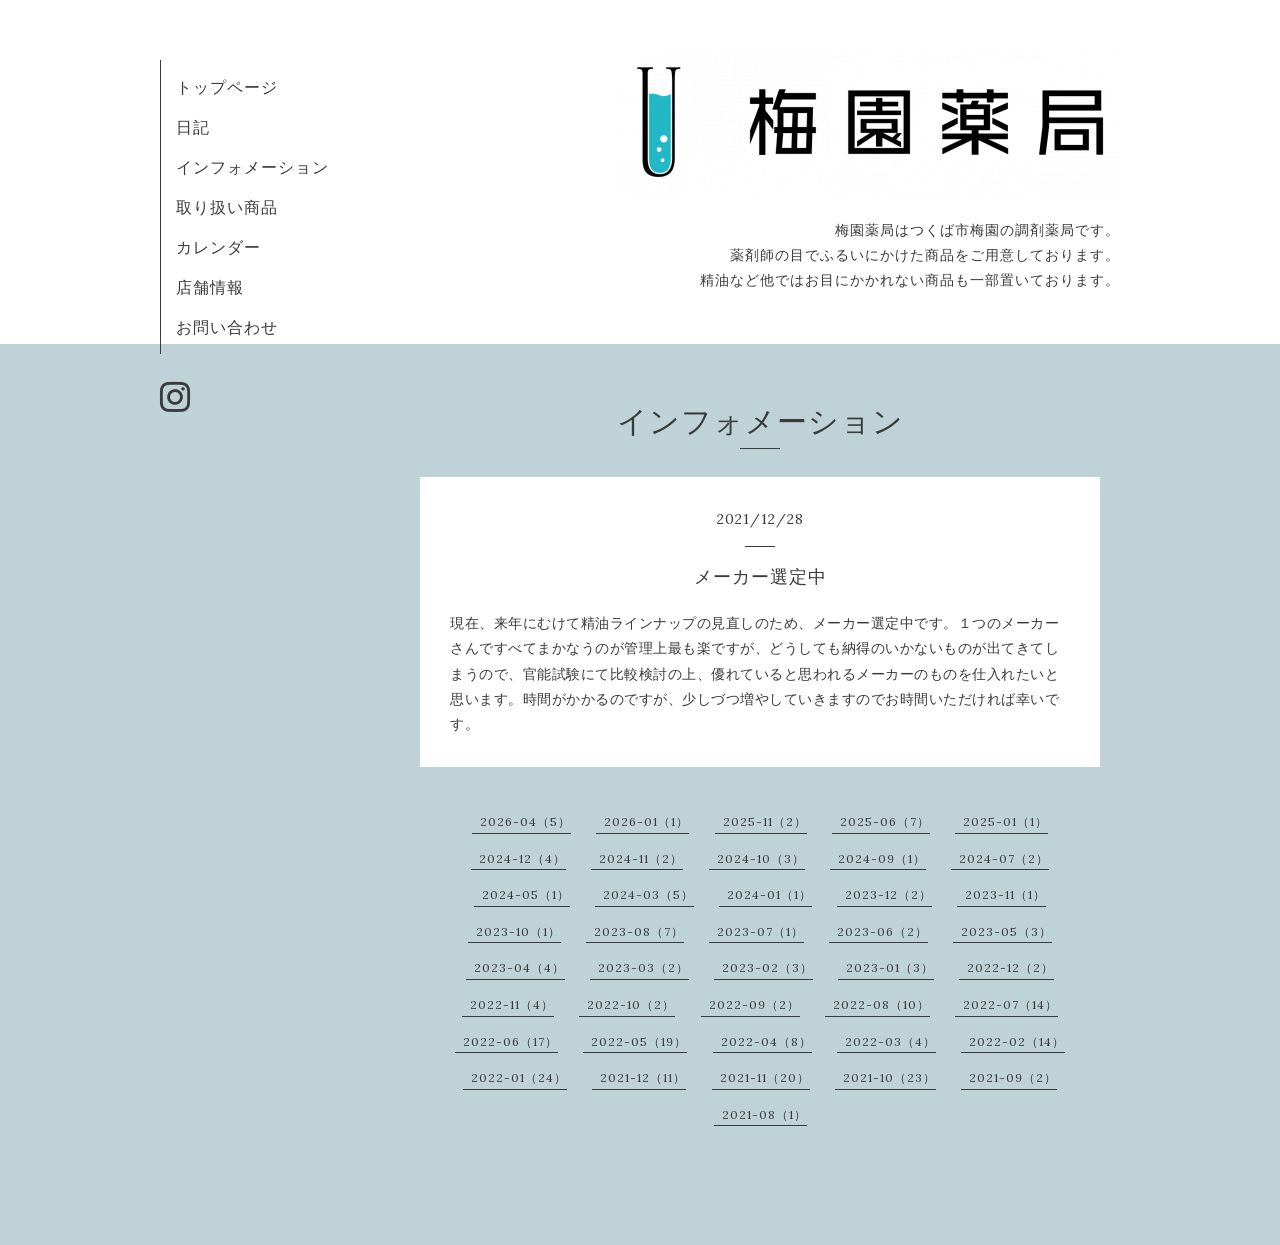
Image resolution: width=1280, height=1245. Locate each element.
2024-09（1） (882, 858)
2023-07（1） (760, 931)
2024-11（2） (641, 858)
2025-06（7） (885, 821)
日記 (193, 127)
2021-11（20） (765, 1077)
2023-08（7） (639, 931)
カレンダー (218, 247)
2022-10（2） (631, 1004)
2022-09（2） (754, 1004)
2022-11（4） (512, 1004)
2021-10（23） (889, 1077)
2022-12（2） (1010, 967)
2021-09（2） (1013, 1077)
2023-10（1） (518, 931)
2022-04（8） (766, 1041)
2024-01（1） (769, 894)
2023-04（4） (519, 967)
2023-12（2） (888, 894)
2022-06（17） (510, 1041)
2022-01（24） (519, 1077)
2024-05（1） (526, 894)
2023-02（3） (767, 967)
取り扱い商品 (227, 207)
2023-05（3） (1006, 931)
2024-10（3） (761, 858)
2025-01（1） (1005, 821)
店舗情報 (210, 287)
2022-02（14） (1017, 1041)
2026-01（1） (646, 821)
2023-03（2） (643, 967)
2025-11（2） (765, 821)
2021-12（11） (643, 1077)
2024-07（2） (1004, 858)
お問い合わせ (227, 327)
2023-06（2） (882, 931)
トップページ (227, 87)
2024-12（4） (522, 858)
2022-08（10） (881, 1004)
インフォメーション (252, 167)
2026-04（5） (525, 821)
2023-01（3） (890, 967)
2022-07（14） (1010, 1004)
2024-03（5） (648, 894)
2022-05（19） (639, 1041)
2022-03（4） (890, 1041)
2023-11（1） (1005, 894)
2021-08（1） (764, 1114)
